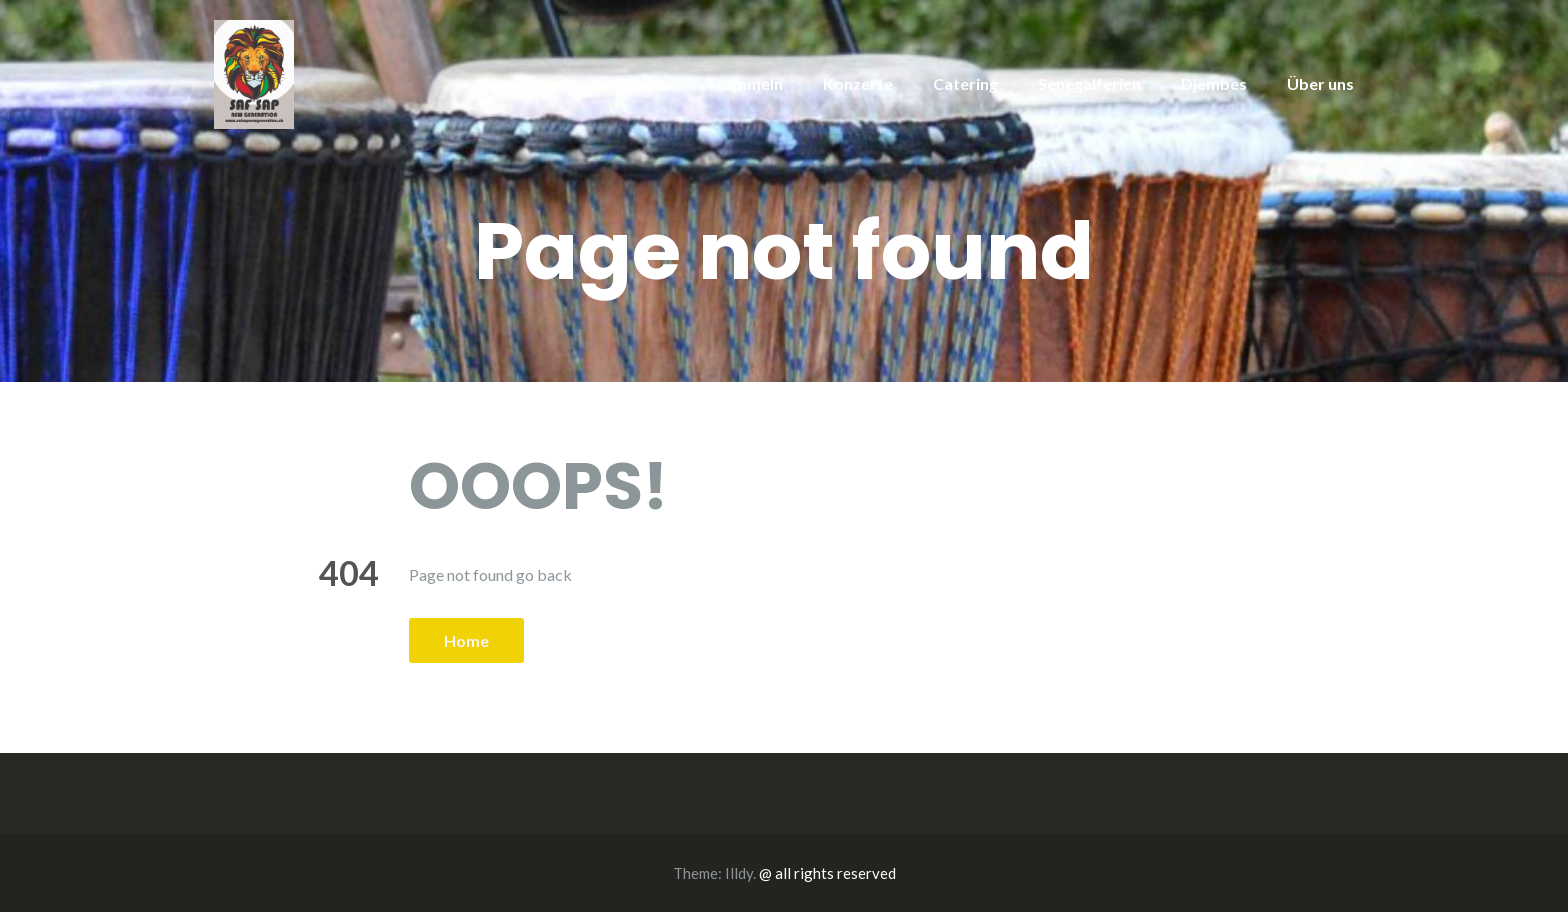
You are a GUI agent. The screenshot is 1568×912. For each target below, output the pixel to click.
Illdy (739, 873)
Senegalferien (1089, 83)
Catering (965, 83)
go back (544, 574)
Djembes (1214, 83)
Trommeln (744, 83)
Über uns (1320, 83)
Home (466, 640)
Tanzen (639, 83)
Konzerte (858, 83)
